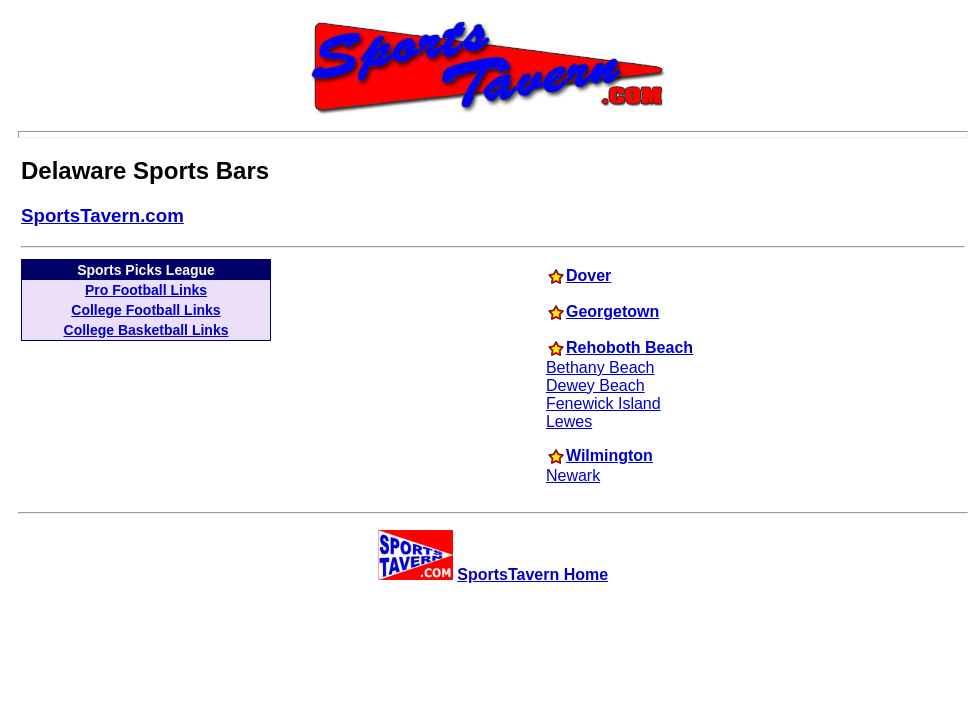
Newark (573, 475)
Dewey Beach (595, 385)
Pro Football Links (146, 290)
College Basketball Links (146, 330)
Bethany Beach (600, 367)
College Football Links (145, 310)
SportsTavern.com (102, 215)
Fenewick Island (603, 403)
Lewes (569, 421)
